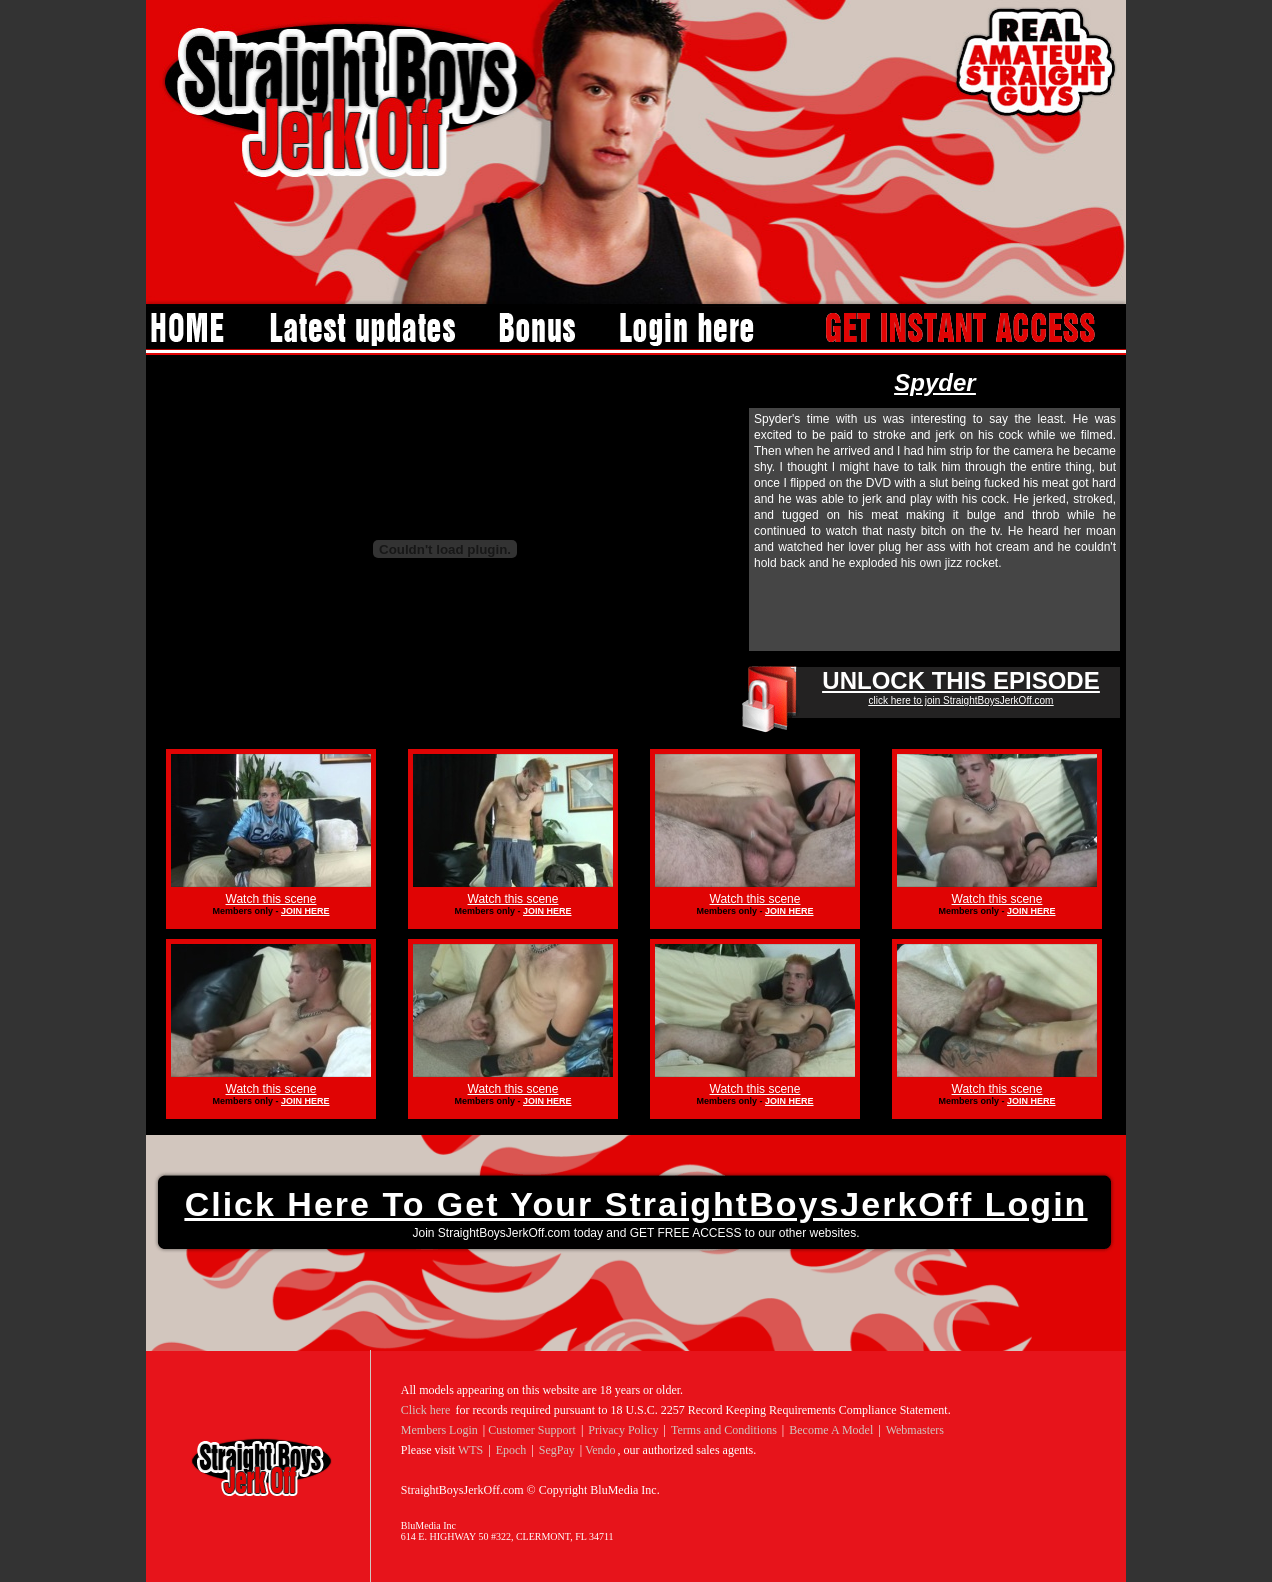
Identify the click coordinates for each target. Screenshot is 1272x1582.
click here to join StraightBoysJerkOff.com (961, 700)
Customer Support (532, 1430)
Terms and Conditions (724, 1430)
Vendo (600, 1450)
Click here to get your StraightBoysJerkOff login (636, 1204)
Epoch (511, 1450)
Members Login (439, 1430)
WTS (470, 1450)
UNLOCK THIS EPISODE (960, 680)
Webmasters (915, 1430)
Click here (426, 1410)
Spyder (934, 382)
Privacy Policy (623, 1430)
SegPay (557, 1450)
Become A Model (831, 1430)
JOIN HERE (305, 911)
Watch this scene (271, 899)
